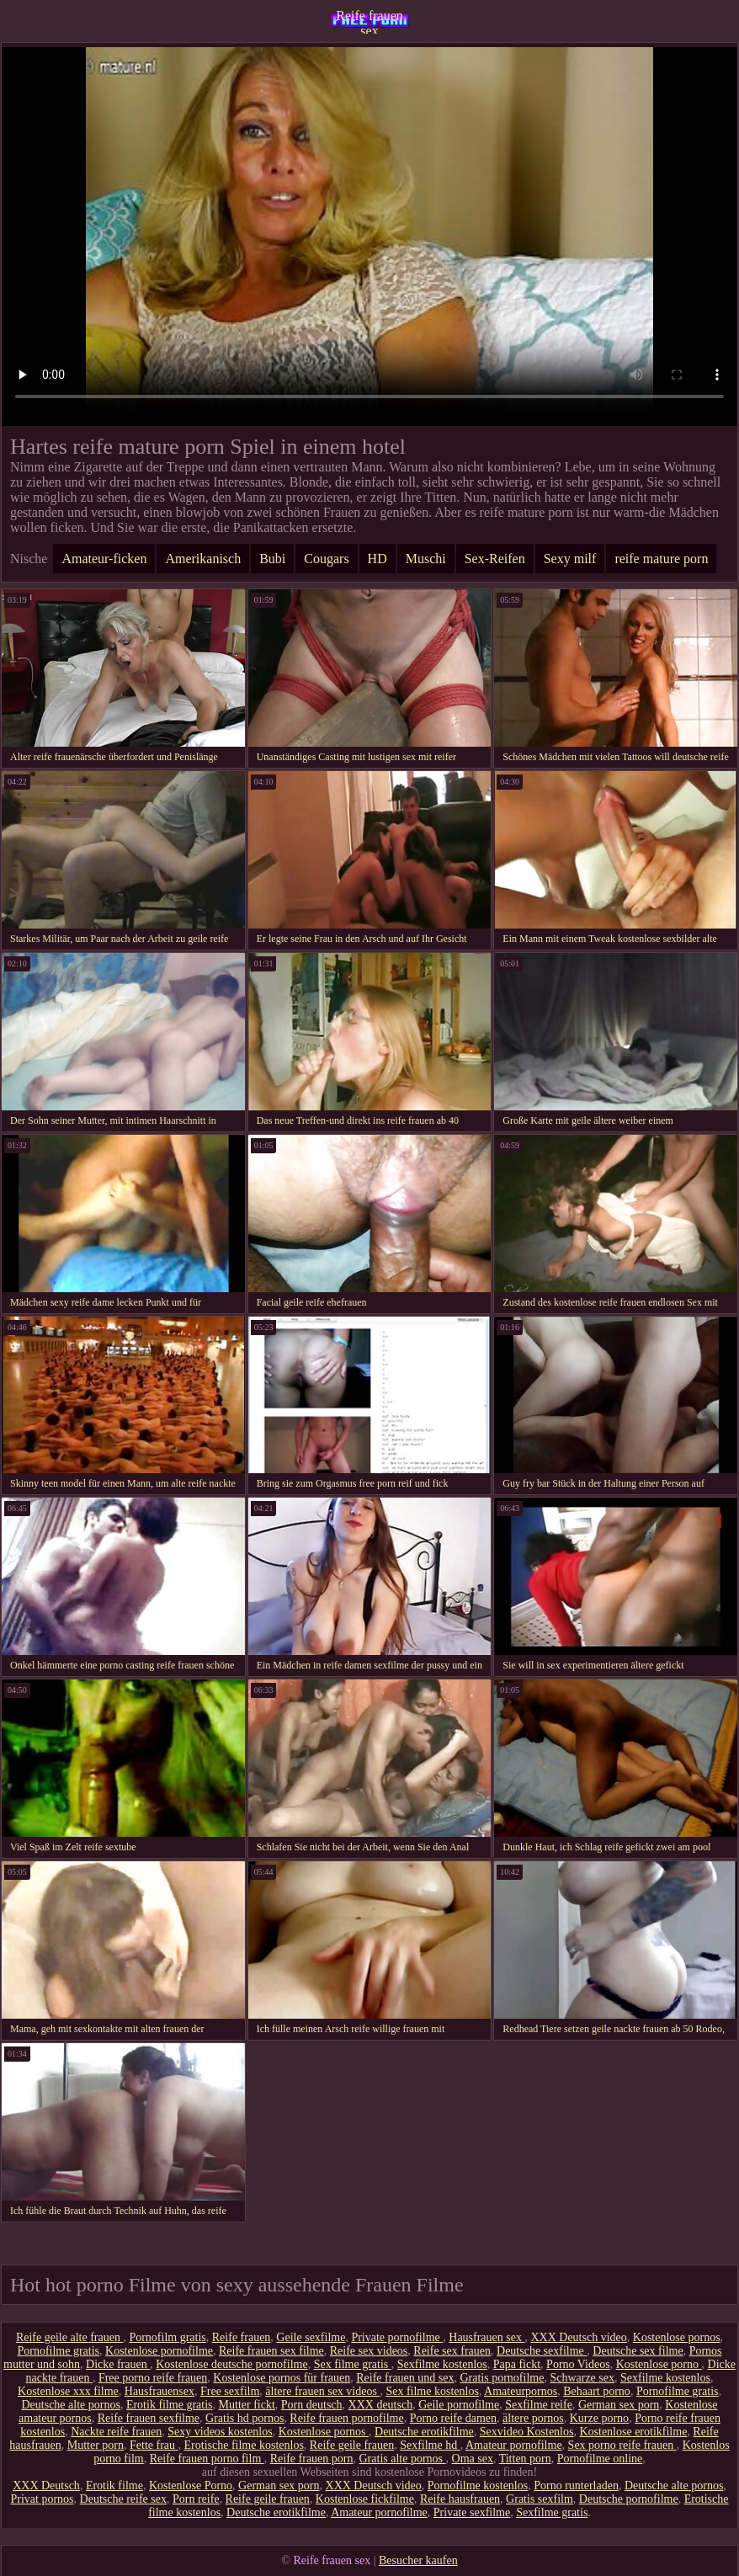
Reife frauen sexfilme (148, 2418)
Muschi (426, 558)
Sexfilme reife (538, 2404)
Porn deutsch (312, 2404)
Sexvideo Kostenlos (527, 2431)
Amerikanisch (203, 558)
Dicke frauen (118, 2364)
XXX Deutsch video (578, 2337)
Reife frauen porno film (207, 2458)
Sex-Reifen (495, 558)
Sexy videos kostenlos (219, 2431)
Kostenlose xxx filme (68, 2391)
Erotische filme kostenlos (244, 2445)
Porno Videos (578, 2364)
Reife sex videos (369, 2350)
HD (377, 558)
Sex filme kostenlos (431, 2391)
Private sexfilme (471, 2512)
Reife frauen (241, 2337)
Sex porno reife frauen (622, 2445)
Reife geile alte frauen (69, 2337)
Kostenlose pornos (676, 2337)
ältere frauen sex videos (322, 2391)
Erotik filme (114, 2485)
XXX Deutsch (46, 2485)
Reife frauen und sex (405, 2377)
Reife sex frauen (452, 2350)
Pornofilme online (600, 2458)
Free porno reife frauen (152, 2377)
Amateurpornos (520, 2391)
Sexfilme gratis (551, 2512)
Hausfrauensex (159, 2391)
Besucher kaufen (418, 2560)
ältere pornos (533, 2418)
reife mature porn (661, 558)
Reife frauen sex (369, 21)
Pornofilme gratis (58, 2350)
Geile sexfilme (310, 2337)
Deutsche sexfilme (542, 2350)
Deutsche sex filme (638, 2350)
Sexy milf (570, 558)
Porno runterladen (576, 2485)
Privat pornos (42, 2499)
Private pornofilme (397, 2337)
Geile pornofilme (458, 2404)
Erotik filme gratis (169, 2404)
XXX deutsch (380, 2404)
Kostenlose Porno (190, 2485)
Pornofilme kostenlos (478, 2485)
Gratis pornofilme (502, 2377)
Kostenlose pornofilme (159, 2350)
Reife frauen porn (312, 2458)
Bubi (272, 558)
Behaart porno (596, 2391)
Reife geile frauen (352, 2445)
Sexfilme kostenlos (442, 2364)
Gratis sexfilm (539, 2499)
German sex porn (618, 2404)
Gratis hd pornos (244, 2418)
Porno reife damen (453, 2418)
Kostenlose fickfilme (365, 2499)
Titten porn (525, 2458)
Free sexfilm (229, 2391)
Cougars (326, 558)
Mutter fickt (247, 2404)
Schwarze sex (582, 2377)
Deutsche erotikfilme (424, 2431)
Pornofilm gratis (167, 2337)
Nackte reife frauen (116, 2431)
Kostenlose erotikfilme (633, 2431)
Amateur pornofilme (513, 2445)
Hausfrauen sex (486, 2337)
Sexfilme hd (430, 2445)
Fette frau (154, 2445)
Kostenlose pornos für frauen (281, 2377)
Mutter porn (95, 2445)
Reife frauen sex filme (271, 2350)
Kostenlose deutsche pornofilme (231, 2364)
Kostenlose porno (659, 2364)
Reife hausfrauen (460, 2499)
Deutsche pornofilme (628, 2499)
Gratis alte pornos (402, 2458)
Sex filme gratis (352, 2364)
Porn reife (196, 2499)
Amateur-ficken (103, 558)
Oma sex (472, 2458)
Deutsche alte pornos (70, 2404)
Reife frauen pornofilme (346, 2418)
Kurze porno (599, 2418)
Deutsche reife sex (123, 2499)
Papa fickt (516, 2364)
